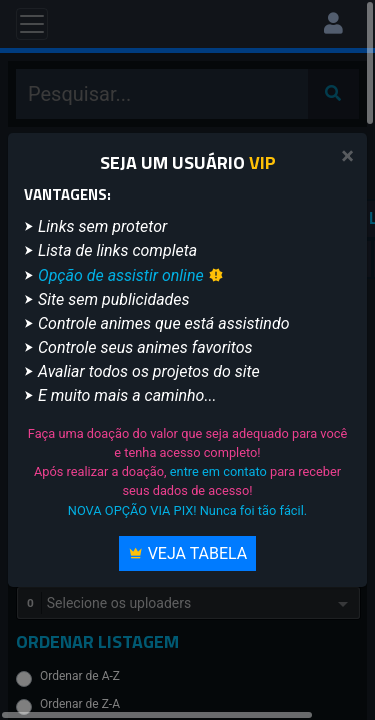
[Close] (347, 156)
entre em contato (218, 471)
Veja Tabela (188, 553)
